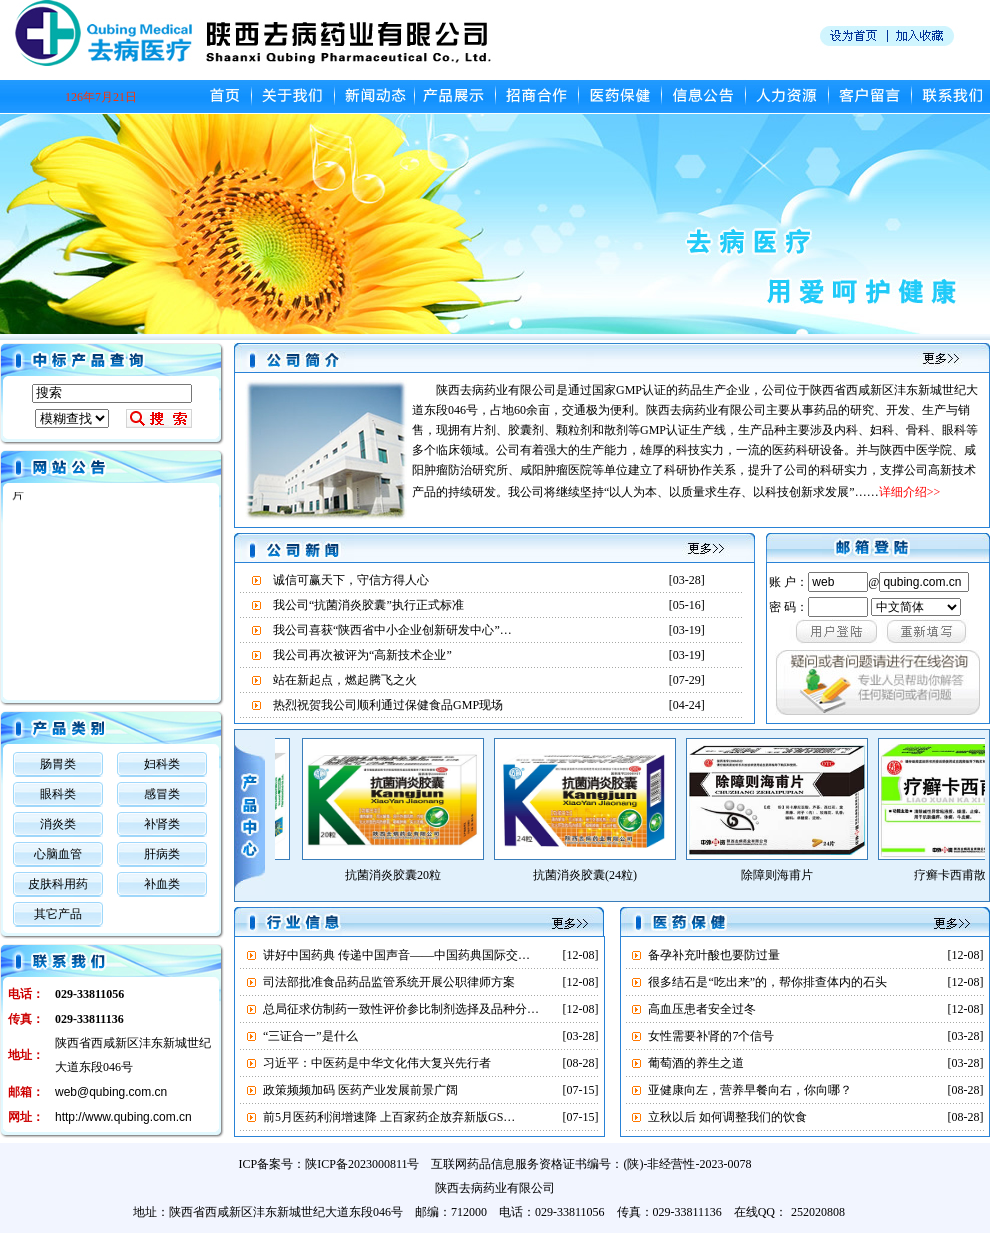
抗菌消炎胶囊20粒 (405, 875)
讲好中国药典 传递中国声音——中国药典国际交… (396, 955)
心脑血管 (58, 854)
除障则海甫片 (789, 875)
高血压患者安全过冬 (702, 1009)
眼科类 (58, 794)
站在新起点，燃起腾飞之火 (345, 680)
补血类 (162, 884)
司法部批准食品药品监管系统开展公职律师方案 (389, 982)
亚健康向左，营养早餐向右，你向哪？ (750, 1090)
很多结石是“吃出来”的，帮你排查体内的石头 (767, 982)
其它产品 (58, 914)
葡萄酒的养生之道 (696, 1063)
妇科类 (162, 764)
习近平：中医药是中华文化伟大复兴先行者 (377, 1063)
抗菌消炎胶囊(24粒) (597, 875)
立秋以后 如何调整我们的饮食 (727, 1117)
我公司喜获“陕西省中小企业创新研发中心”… (392, 630)
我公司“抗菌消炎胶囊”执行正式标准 (368, 605)
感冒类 (162, 794)
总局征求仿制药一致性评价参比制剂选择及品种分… (401, 1009)
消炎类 (58, 824)
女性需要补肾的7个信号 (711, 1036)
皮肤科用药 (58, 884)
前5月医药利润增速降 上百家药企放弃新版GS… (389, 1117)
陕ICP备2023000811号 (362, 1164)
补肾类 (162, 824)
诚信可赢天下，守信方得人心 (351, 580)
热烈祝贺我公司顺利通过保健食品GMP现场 (388, 705)
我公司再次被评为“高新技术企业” (362, 655)
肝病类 (162, 854)
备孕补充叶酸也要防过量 (714, 955)
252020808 (818, 1212)
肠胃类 (58, 764)
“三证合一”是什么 (310, 1036)
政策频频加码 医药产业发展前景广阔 (360, 1090)
